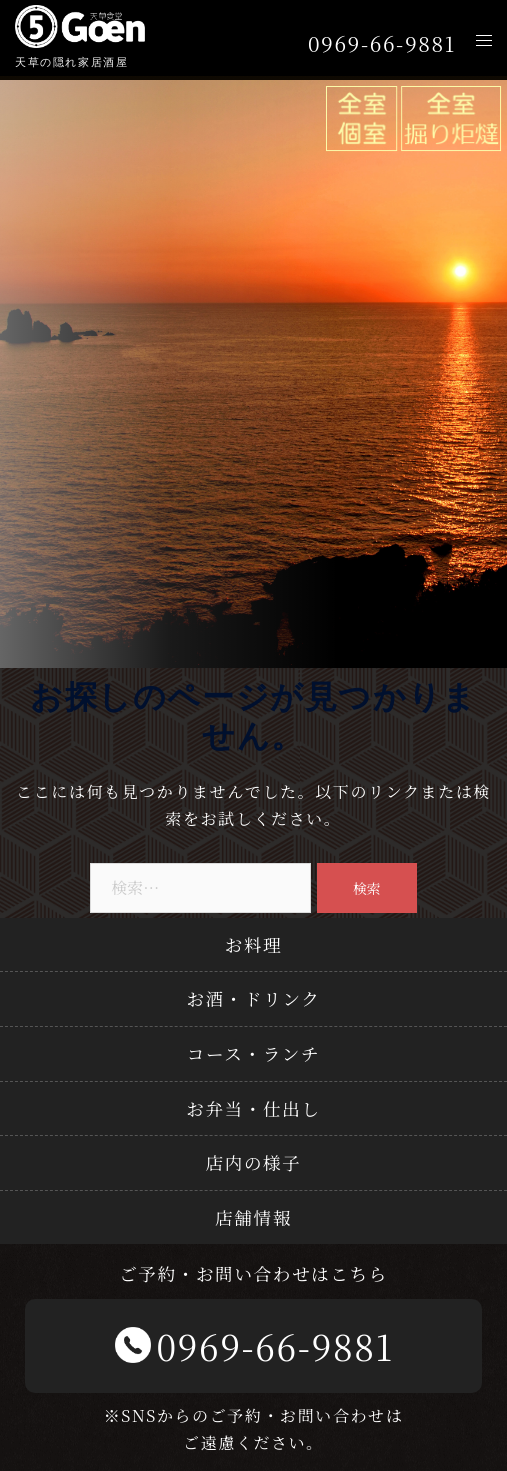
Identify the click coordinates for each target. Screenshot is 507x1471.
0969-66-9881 (382, 43)
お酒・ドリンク (253, 998)
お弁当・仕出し (253, 1108)
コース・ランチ (253, 1053)
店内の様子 (254, 1162)
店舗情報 (253, 1217)
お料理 (254, 944)
